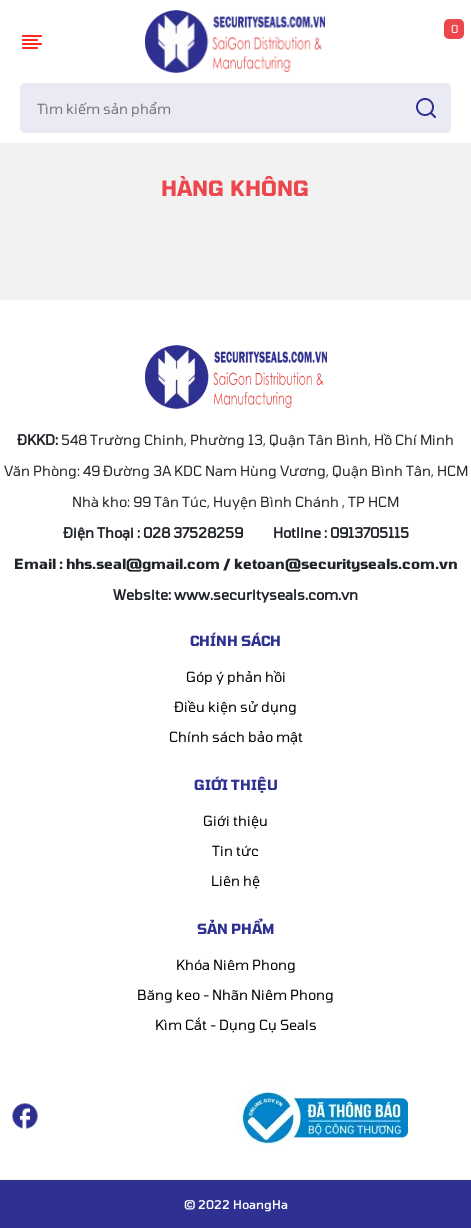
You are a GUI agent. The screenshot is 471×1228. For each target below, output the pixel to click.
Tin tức (235, 850)
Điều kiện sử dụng (235, 706)
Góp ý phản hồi (236, 676)
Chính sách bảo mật (236, 736)
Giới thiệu (235, 820)
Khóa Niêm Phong (236, 964)
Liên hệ (235, 880)
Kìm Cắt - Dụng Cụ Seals (236, 1024)
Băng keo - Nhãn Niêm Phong (235, 994)
